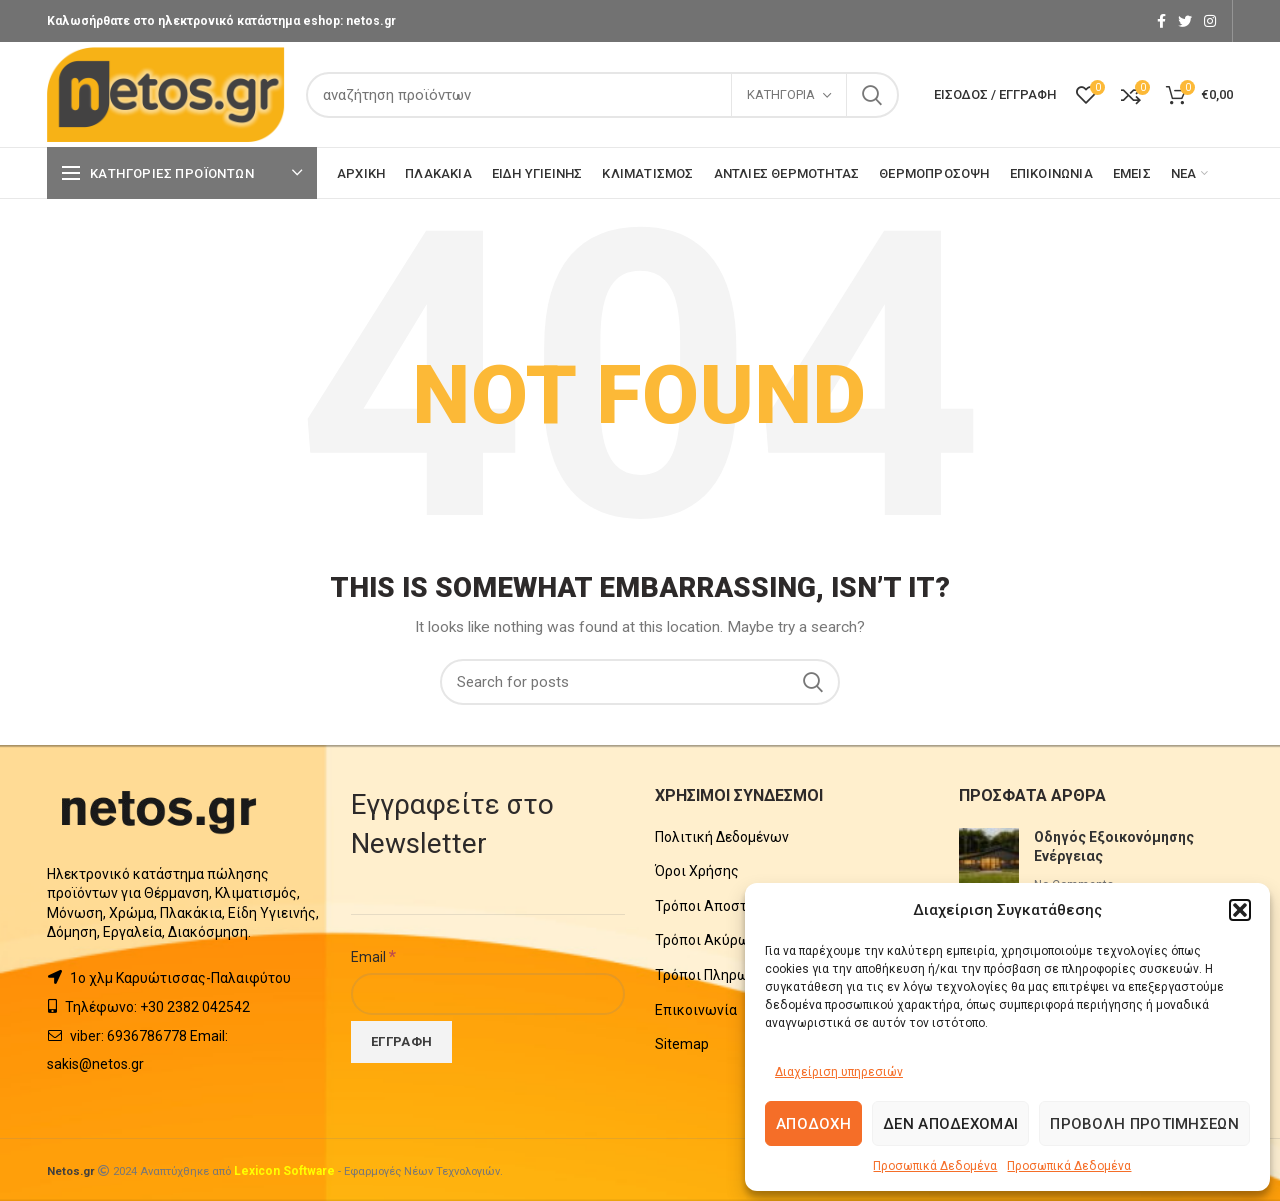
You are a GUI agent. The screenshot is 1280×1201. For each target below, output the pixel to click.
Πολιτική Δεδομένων (722, 837)
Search (872, 95)
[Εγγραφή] (401, 1042)
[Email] (488, 994)
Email (373, 956)
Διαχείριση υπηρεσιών (839, 1072)
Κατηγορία (781, 94)
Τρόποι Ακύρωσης (715, 940)
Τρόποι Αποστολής (717, 906)
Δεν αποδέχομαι (950, 1124)
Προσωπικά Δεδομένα (935, 1166)
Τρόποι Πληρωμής (714, 975)
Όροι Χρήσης (697, 871)
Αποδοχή (813, 1124)
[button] (1240, 910)
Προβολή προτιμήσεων (1144, 1124)
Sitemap (682, 1044)
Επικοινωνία (696, 1010)
